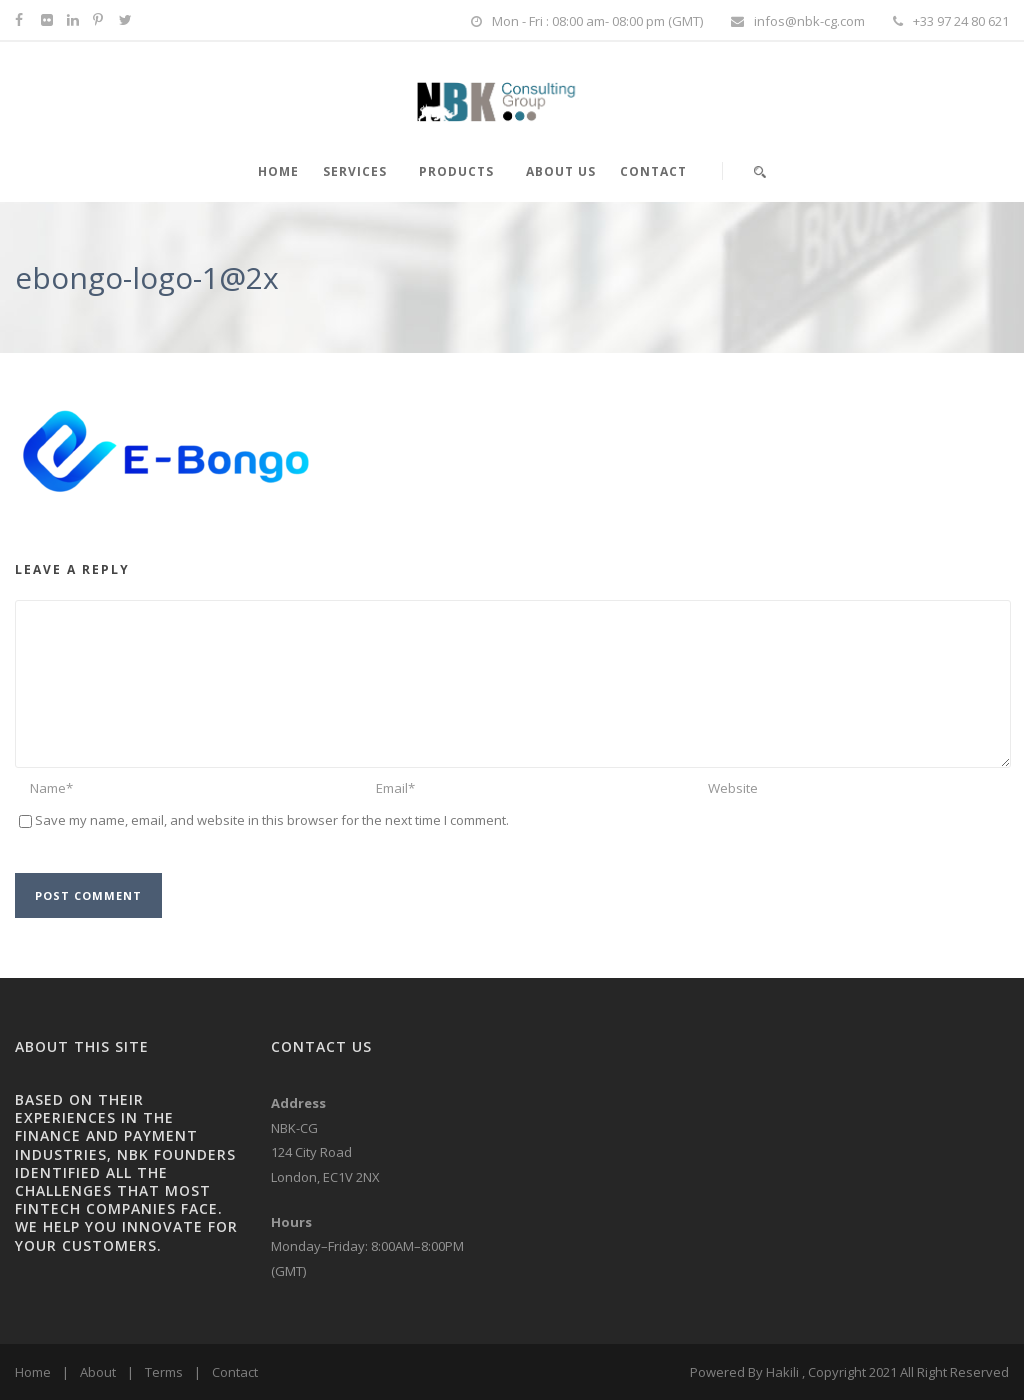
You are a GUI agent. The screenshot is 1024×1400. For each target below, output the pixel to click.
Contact (653, 171)
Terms (164, 1372)
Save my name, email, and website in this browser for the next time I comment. (272, 820)
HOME (278, 171)
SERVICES (355, 171)
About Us (561, 171)
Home (33, 1372)
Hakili (782, 1372)
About (98, 1372)
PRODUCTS (456, 171)
